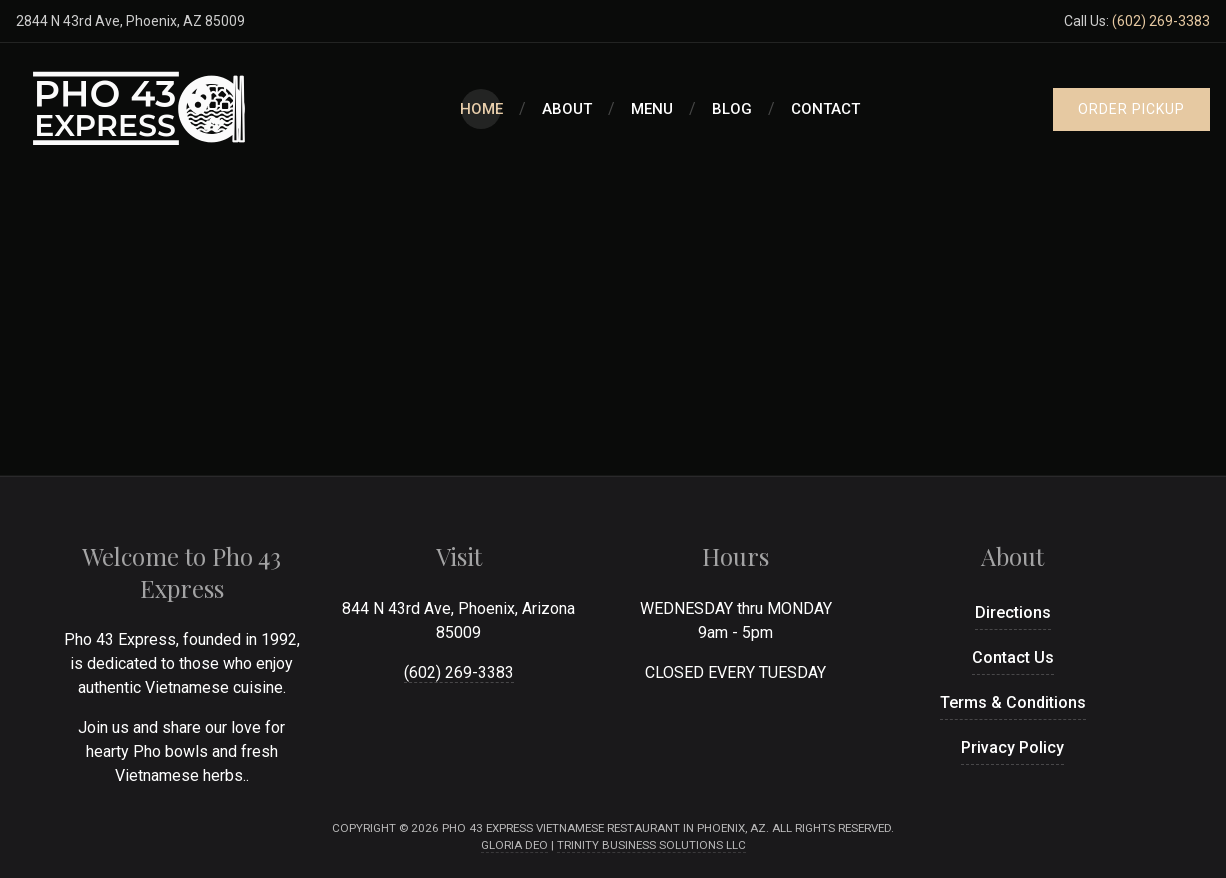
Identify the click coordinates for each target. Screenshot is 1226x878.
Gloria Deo (514, 845)
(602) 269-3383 (1161, 21)
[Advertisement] (613, 325)
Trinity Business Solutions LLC (651, 845)
